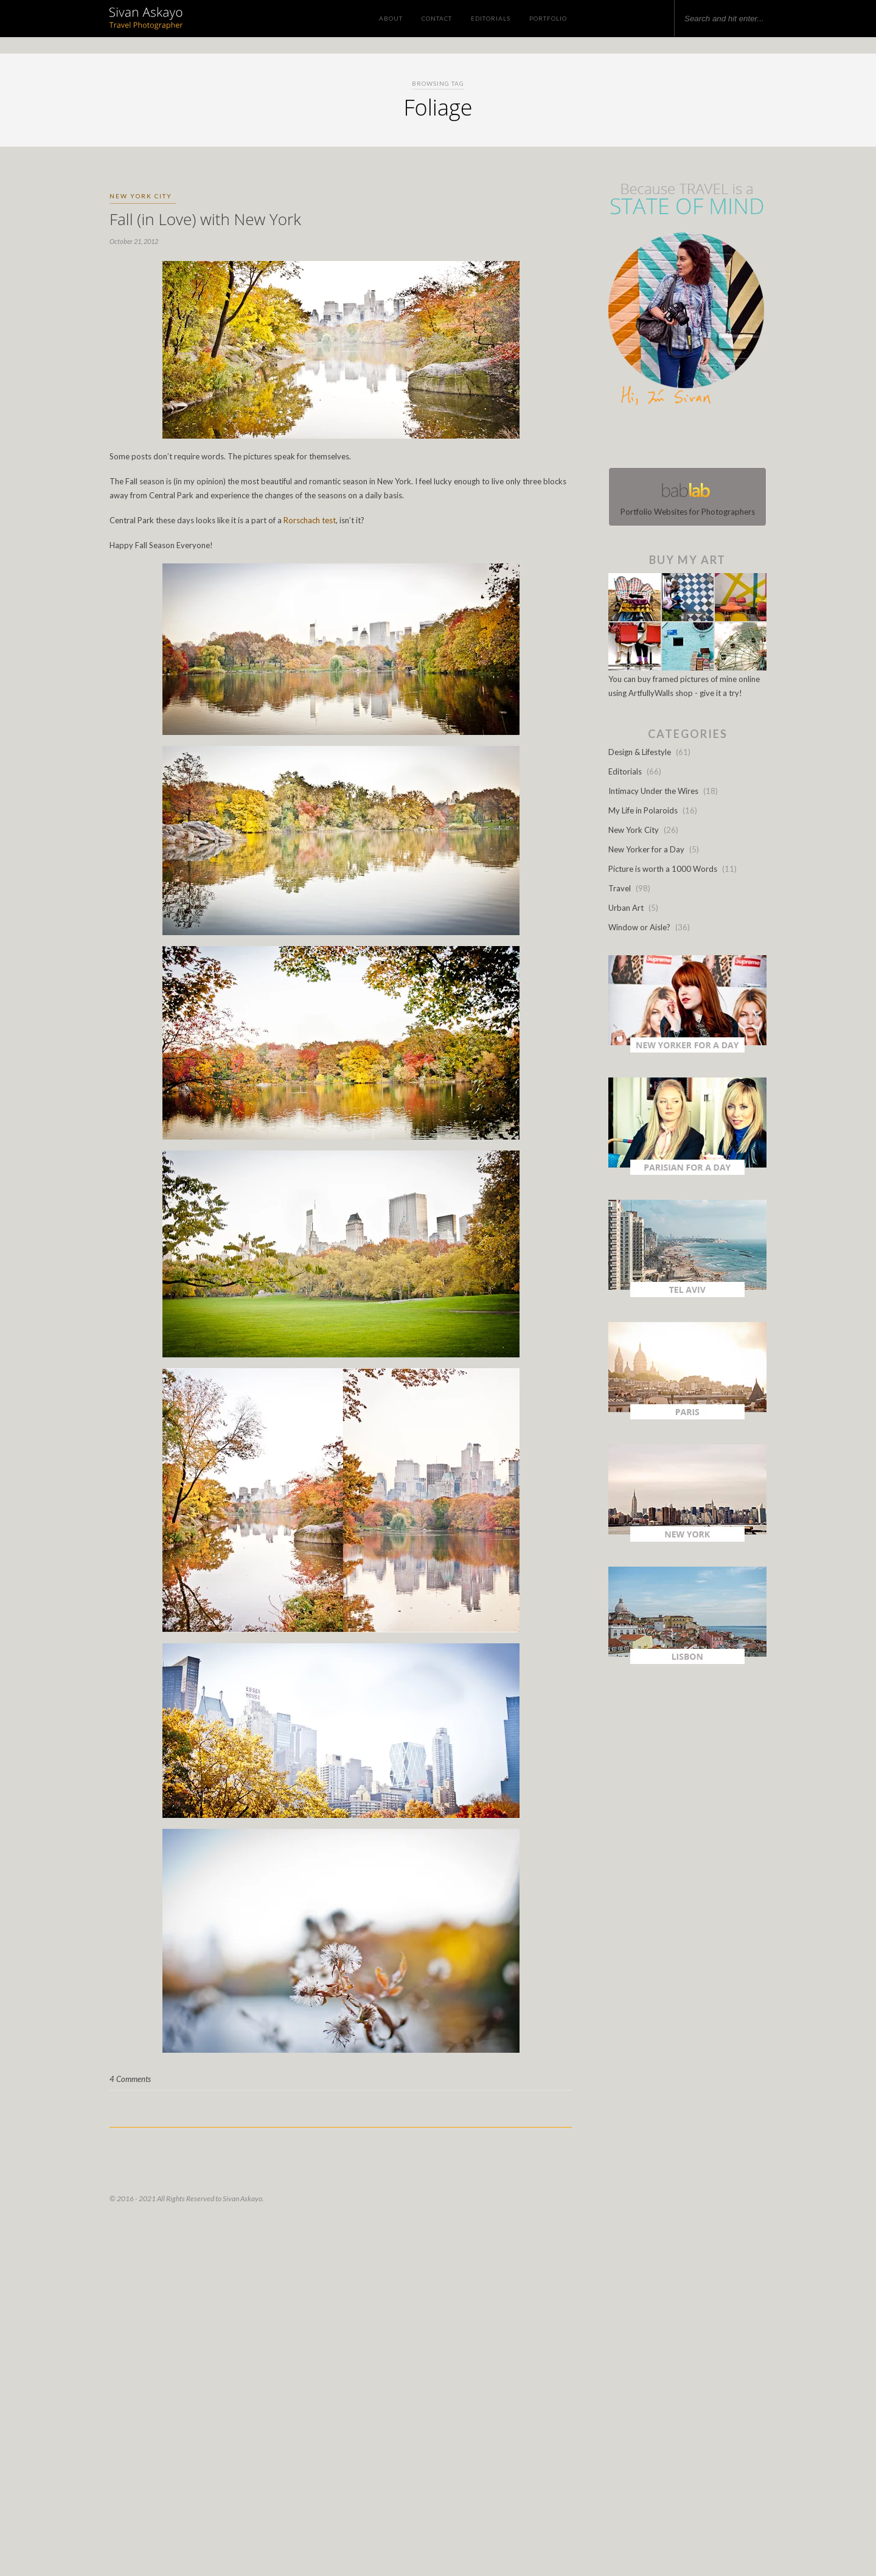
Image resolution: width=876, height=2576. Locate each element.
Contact (437, 18)
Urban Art (626, 908)
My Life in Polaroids (643, 810)
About (391, 18)
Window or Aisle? (639, 927)
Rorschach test (309, 520)
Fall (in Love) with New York (205, 219)
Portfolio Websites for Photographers (687, 497)
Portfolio (548, 18)
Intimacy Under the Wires (653, 791)
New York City (140, 196)
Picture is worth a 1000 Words (662, 869)
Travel (619, 888)
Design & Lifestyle (639, 752)
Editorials (490, 18)
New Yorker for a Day (646, 849)
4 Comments (130, 2079)
